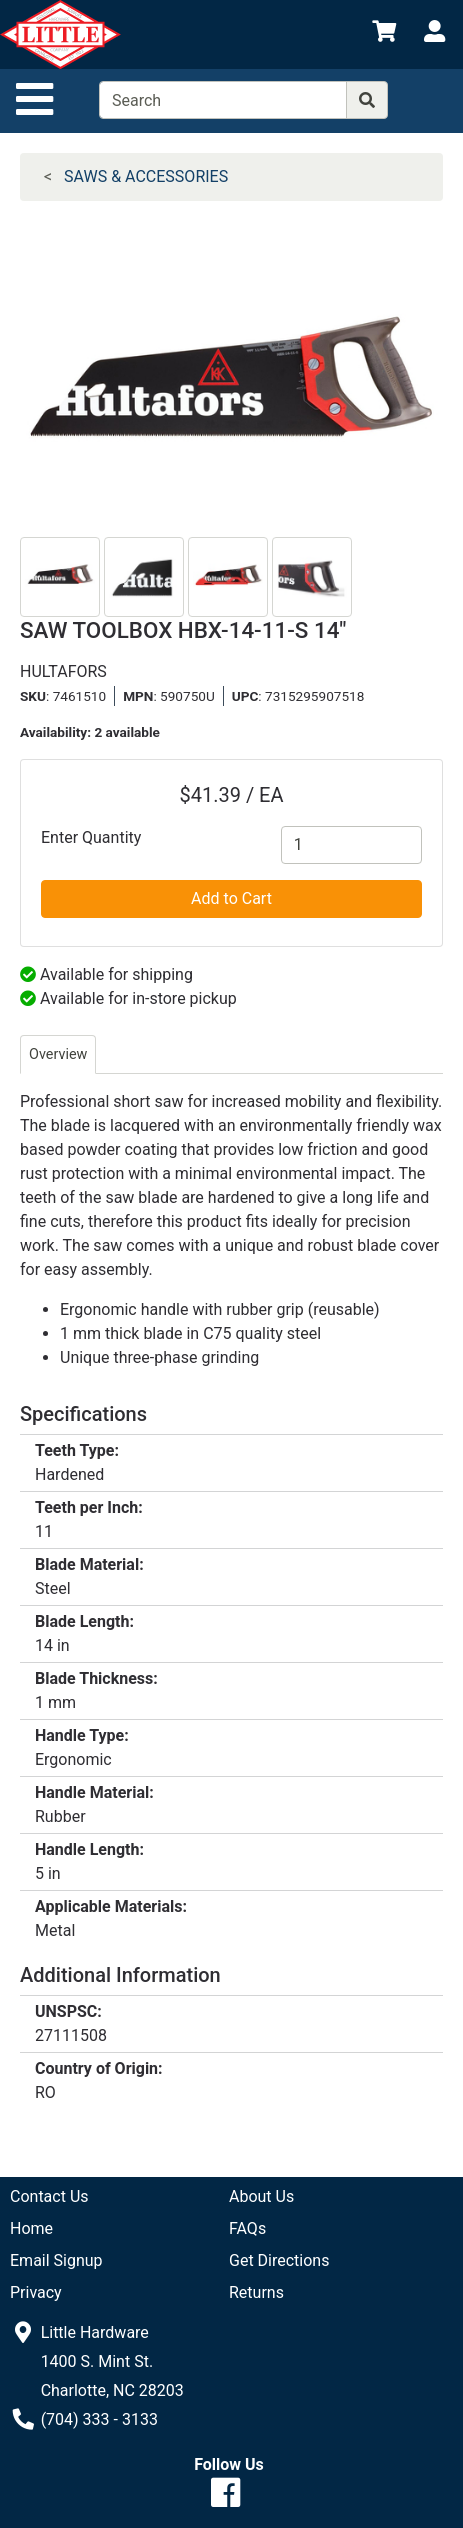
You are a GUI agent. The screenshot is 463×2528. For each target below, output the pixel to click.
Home (31, 2228)
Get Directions (279, 2260)
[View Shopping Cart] (384, 34)
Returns (256, 2292)
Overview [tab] (58, 1054)
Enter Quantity (91, 837)
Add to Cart (231, 898)
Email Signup (56, 2260)
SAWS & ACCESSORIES (146, 176)
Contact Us (49, 2196)
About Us (261, 2196)
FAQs (247, 2228)
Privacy (36, 2292)
